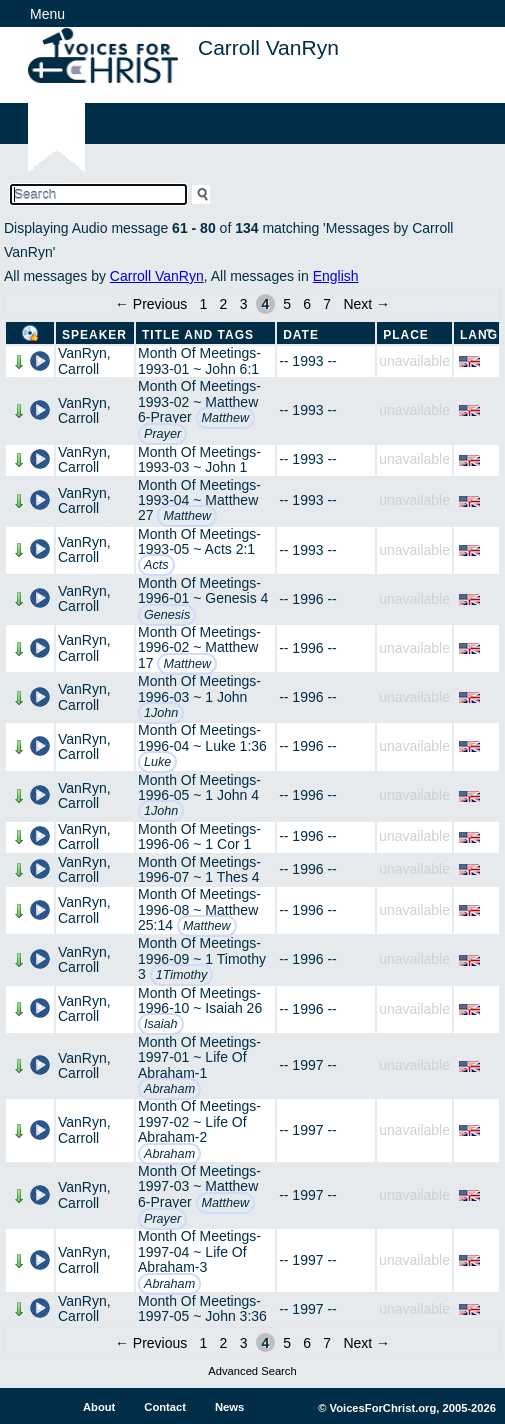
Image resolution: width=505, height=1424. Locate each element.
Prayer (162, 434)
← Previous (151, 304)
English (336, 276)
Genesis (167, 615)
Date (301, 335)
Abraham (169, 1089)
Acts (156, 565)
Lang (479, 335)
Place (406, 335)
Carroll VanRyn (157, 276)
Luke (157, 762)
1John (161, 713)
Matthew (226, 418)
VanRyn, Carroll (84, 360)
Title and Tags (198, 335)
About (99, 1407)
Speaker (94, 335)
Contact (165, 1407)
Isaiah (161, 1024)
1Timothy (182, 975)
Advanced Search (252, 1371)
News (229, 1407)
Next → (366, 304)
